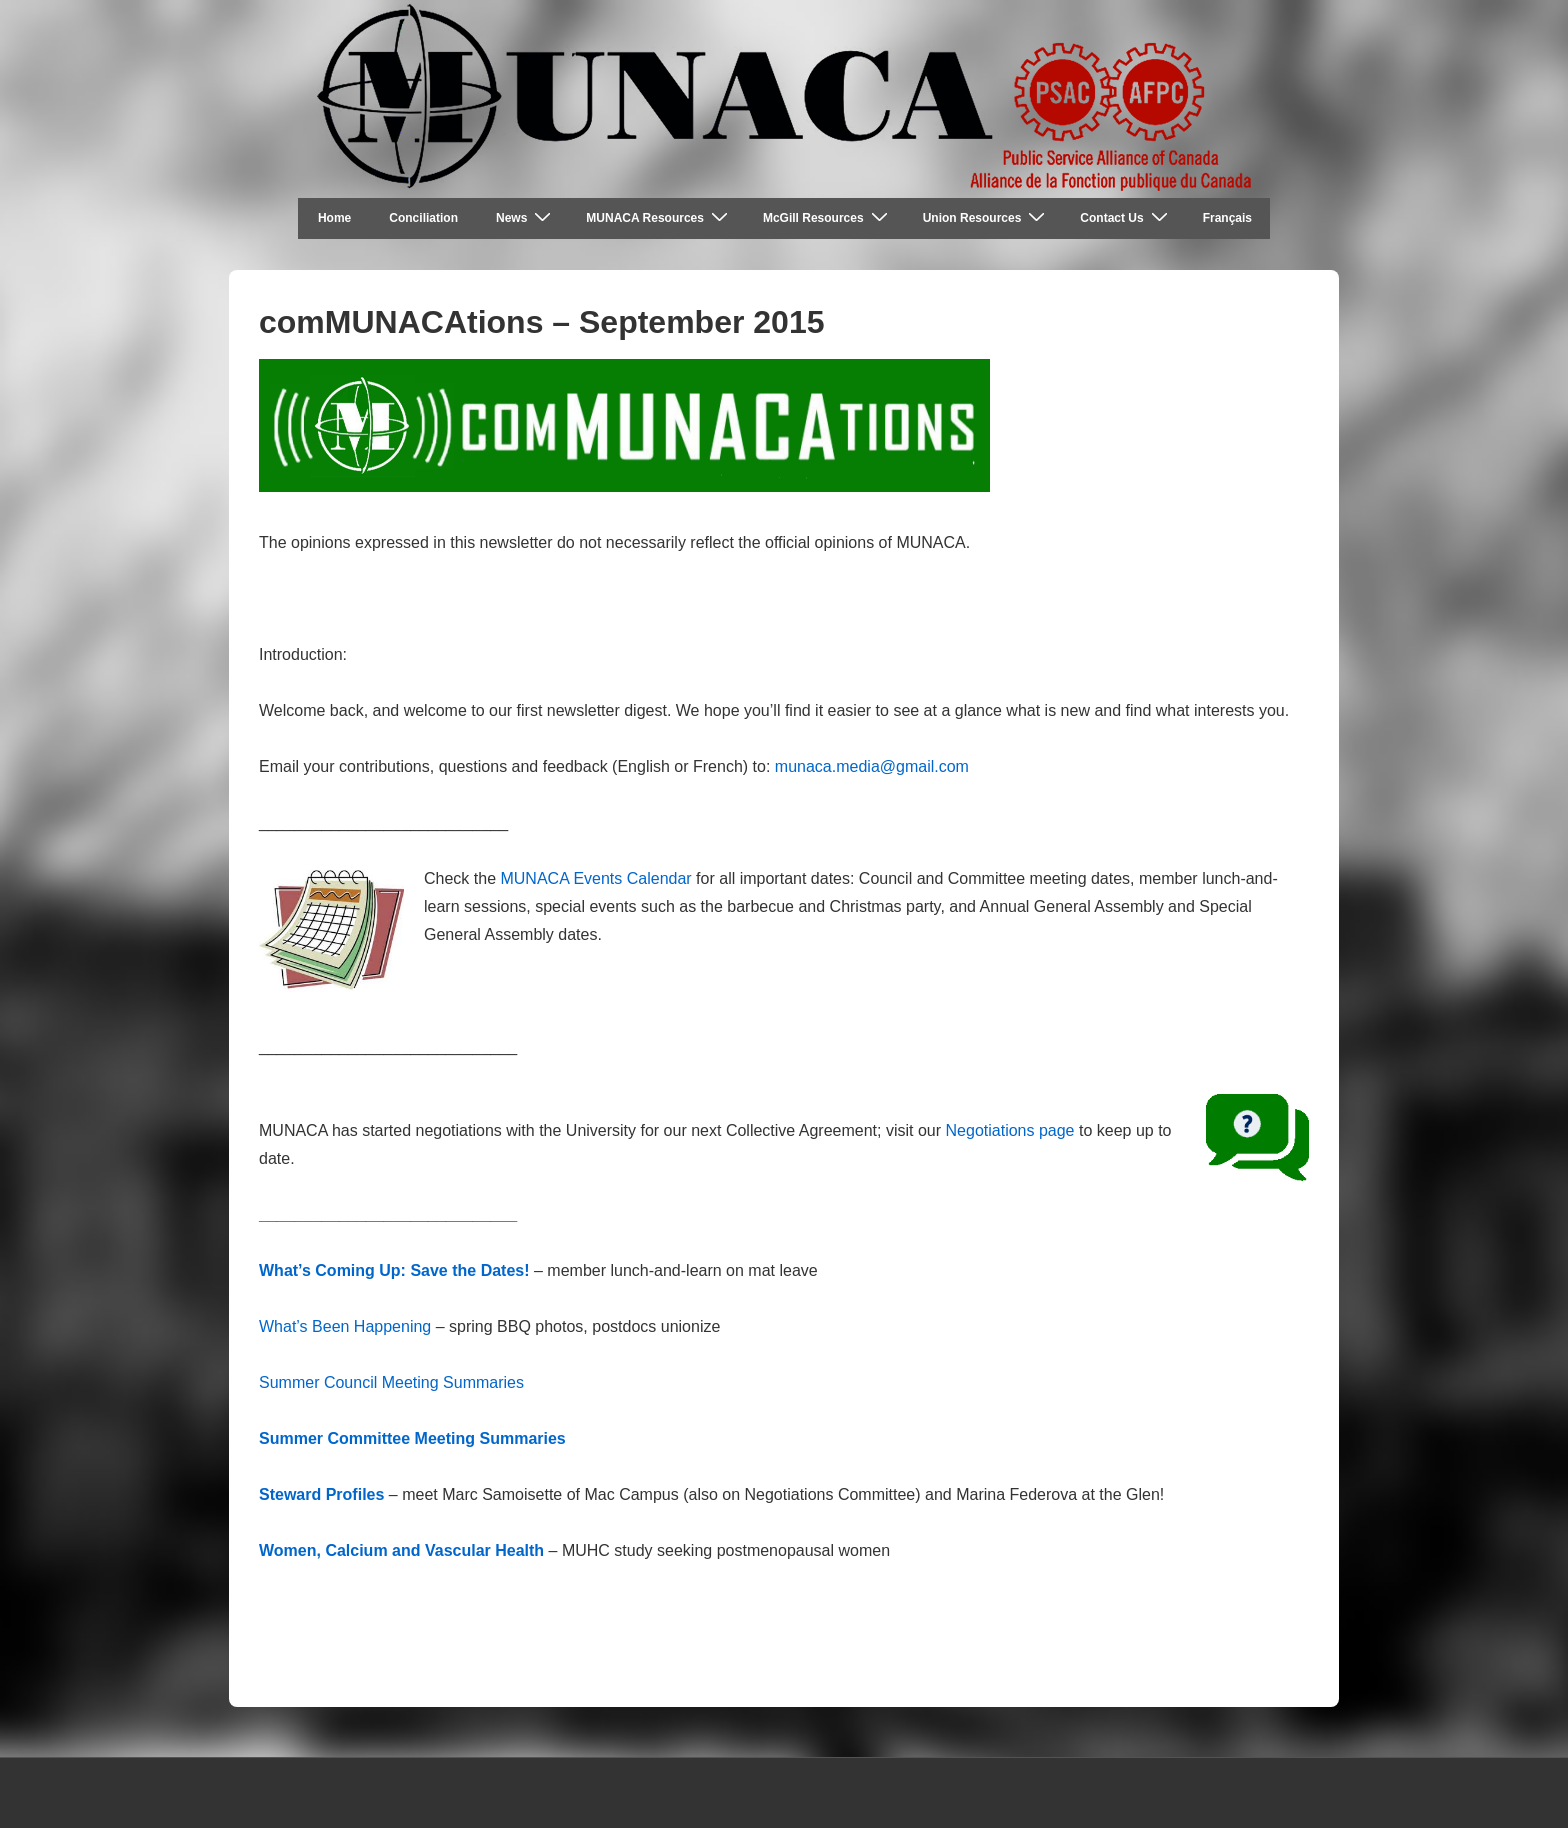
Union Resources (987, 217)
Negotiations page (1010, 1130)
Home (334, 218)
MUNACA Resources (659, 217)
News (526, 217)
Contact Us (1126, 217)
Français (1227, 218)
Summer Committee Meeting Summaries (412, 1438)
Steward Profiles (321, 1494)
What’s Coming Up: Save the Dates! (394, 1270)
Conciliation (423, 218)
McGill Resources (828, 217)
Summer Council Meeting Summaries (391, 1382)
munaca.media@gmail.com (872, 766)
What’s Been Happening (345, 1326)
